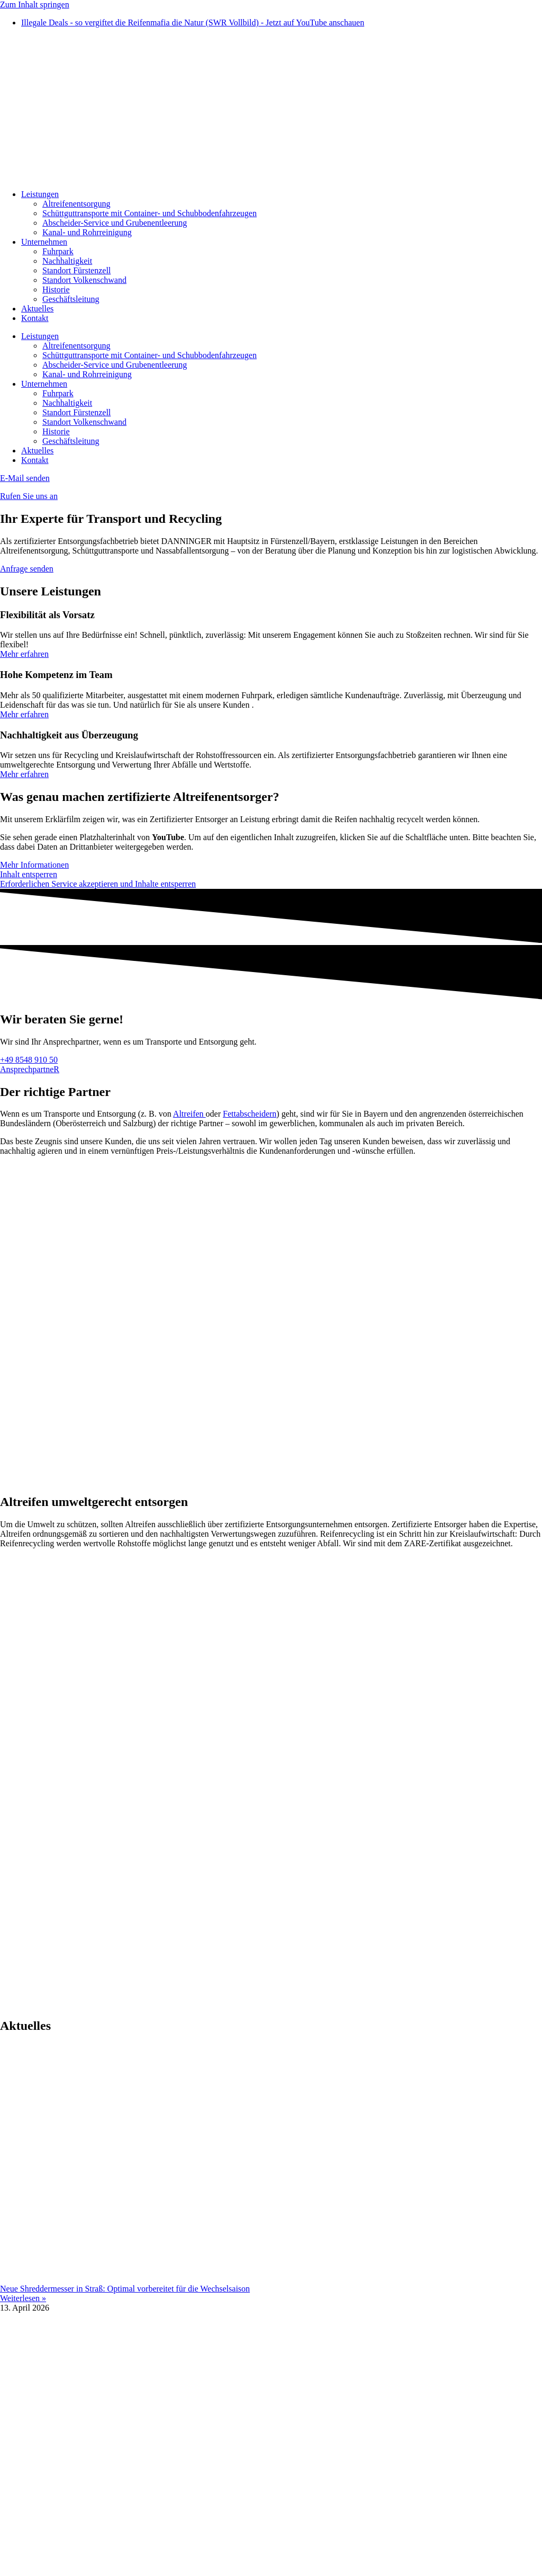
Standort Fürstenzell (76, 270)
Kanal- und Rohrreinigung (87, 232)
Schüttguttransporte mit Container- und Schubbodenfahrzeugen (149, 213)
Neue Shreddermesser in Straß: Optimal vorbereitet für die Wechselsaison (125, 2288)
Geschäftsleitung (71, 299)
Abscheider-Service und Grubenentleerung (114, 222)
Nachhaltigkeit (67, 260)
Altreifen (189, 1113)
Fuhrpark (58, 251)
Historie (56, 289)
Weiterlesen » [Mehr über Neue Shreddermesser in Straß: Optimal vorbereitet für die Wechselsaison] (23, 2298)
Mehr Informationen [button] (34, 864)
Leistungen (40, 194)
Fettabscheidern (249, 1113)
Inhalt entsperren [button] (28, 874)
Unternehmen (44, 241)
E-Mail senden (25, 478)
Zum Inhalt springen (34, 4)
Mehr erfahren (24, 653)
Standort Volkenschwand (84, 279)
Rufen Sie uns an (29, 496)
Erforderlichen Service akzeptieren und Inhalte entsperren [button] (98, 883)
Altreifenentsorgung (76, 203)
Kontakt (35, 318)
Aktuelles (37, 308)
